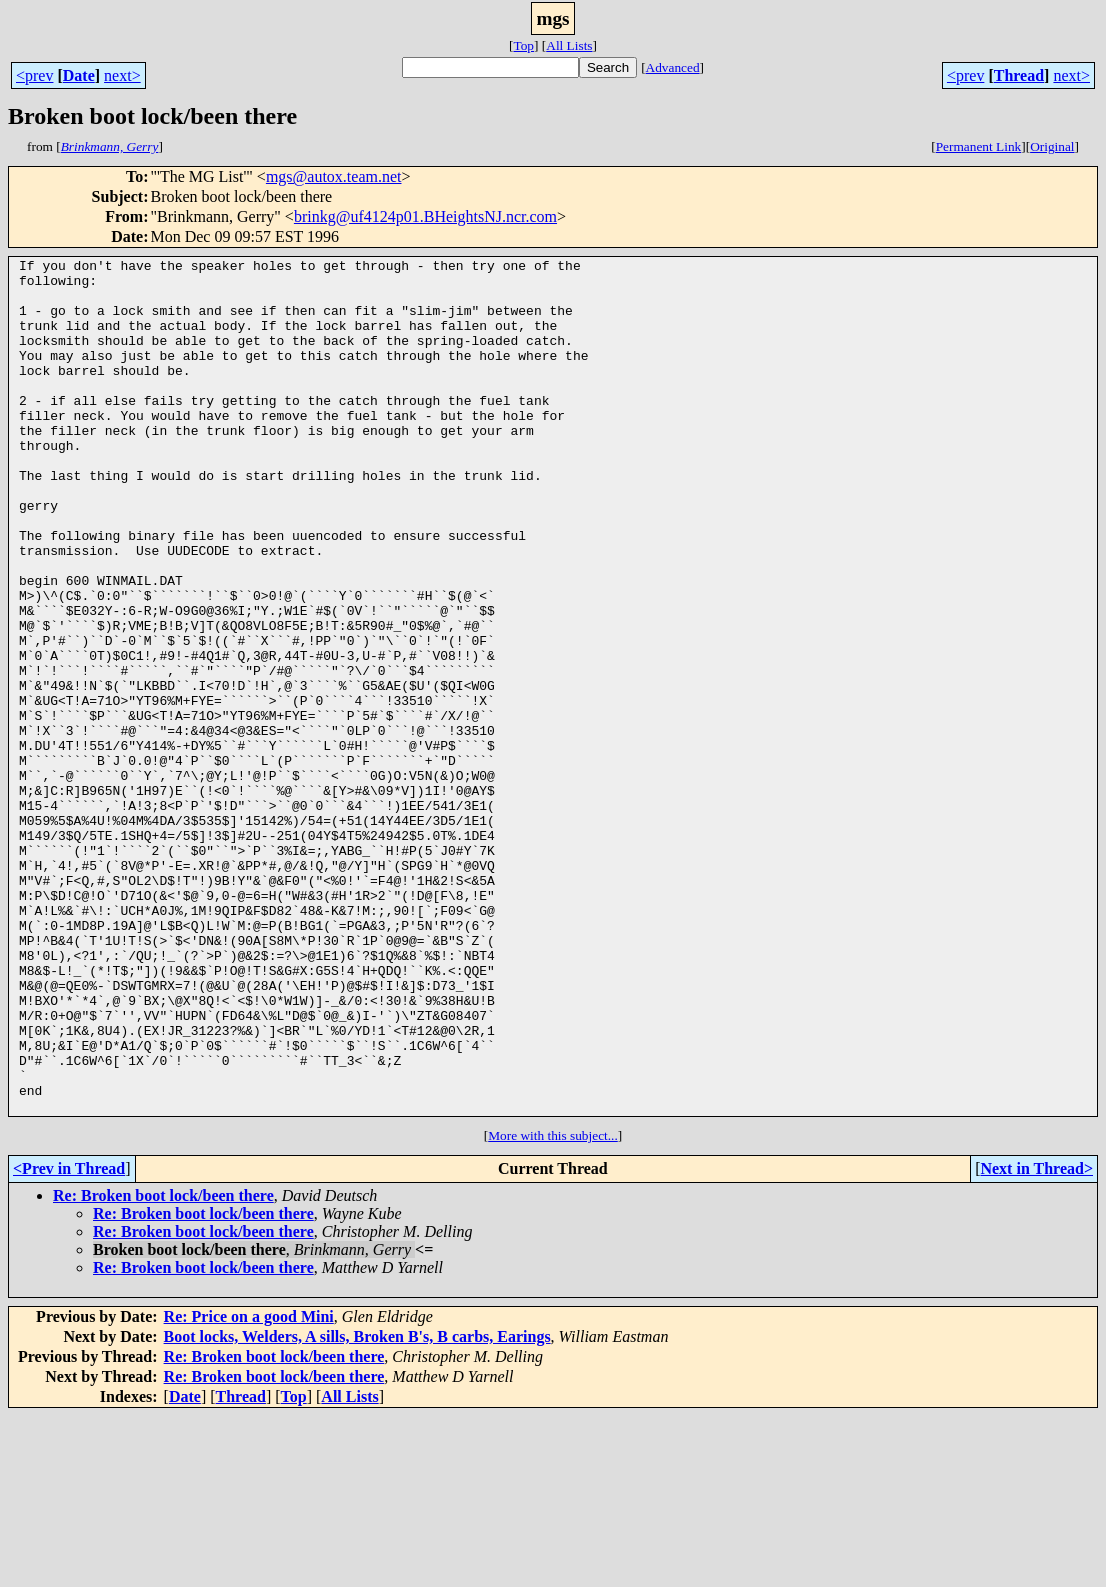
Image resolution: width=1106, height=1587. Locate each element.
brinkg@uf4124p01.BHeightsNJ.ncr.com (425, 216)
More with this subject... (553, 1306)
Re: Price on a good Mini (249, 1487)
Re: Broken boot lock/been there (163, 1366)
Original (1052, 146)
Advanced (673, 67)
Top (523, 45)
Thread (1019, 75)
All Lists (569, 45)
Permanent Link (979, 146)
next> (122, 75)
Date (79, 75)
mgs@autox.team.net (334, 176)
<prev (34, 75)
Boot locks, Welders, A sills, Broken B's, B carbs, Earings (357, 1507)
